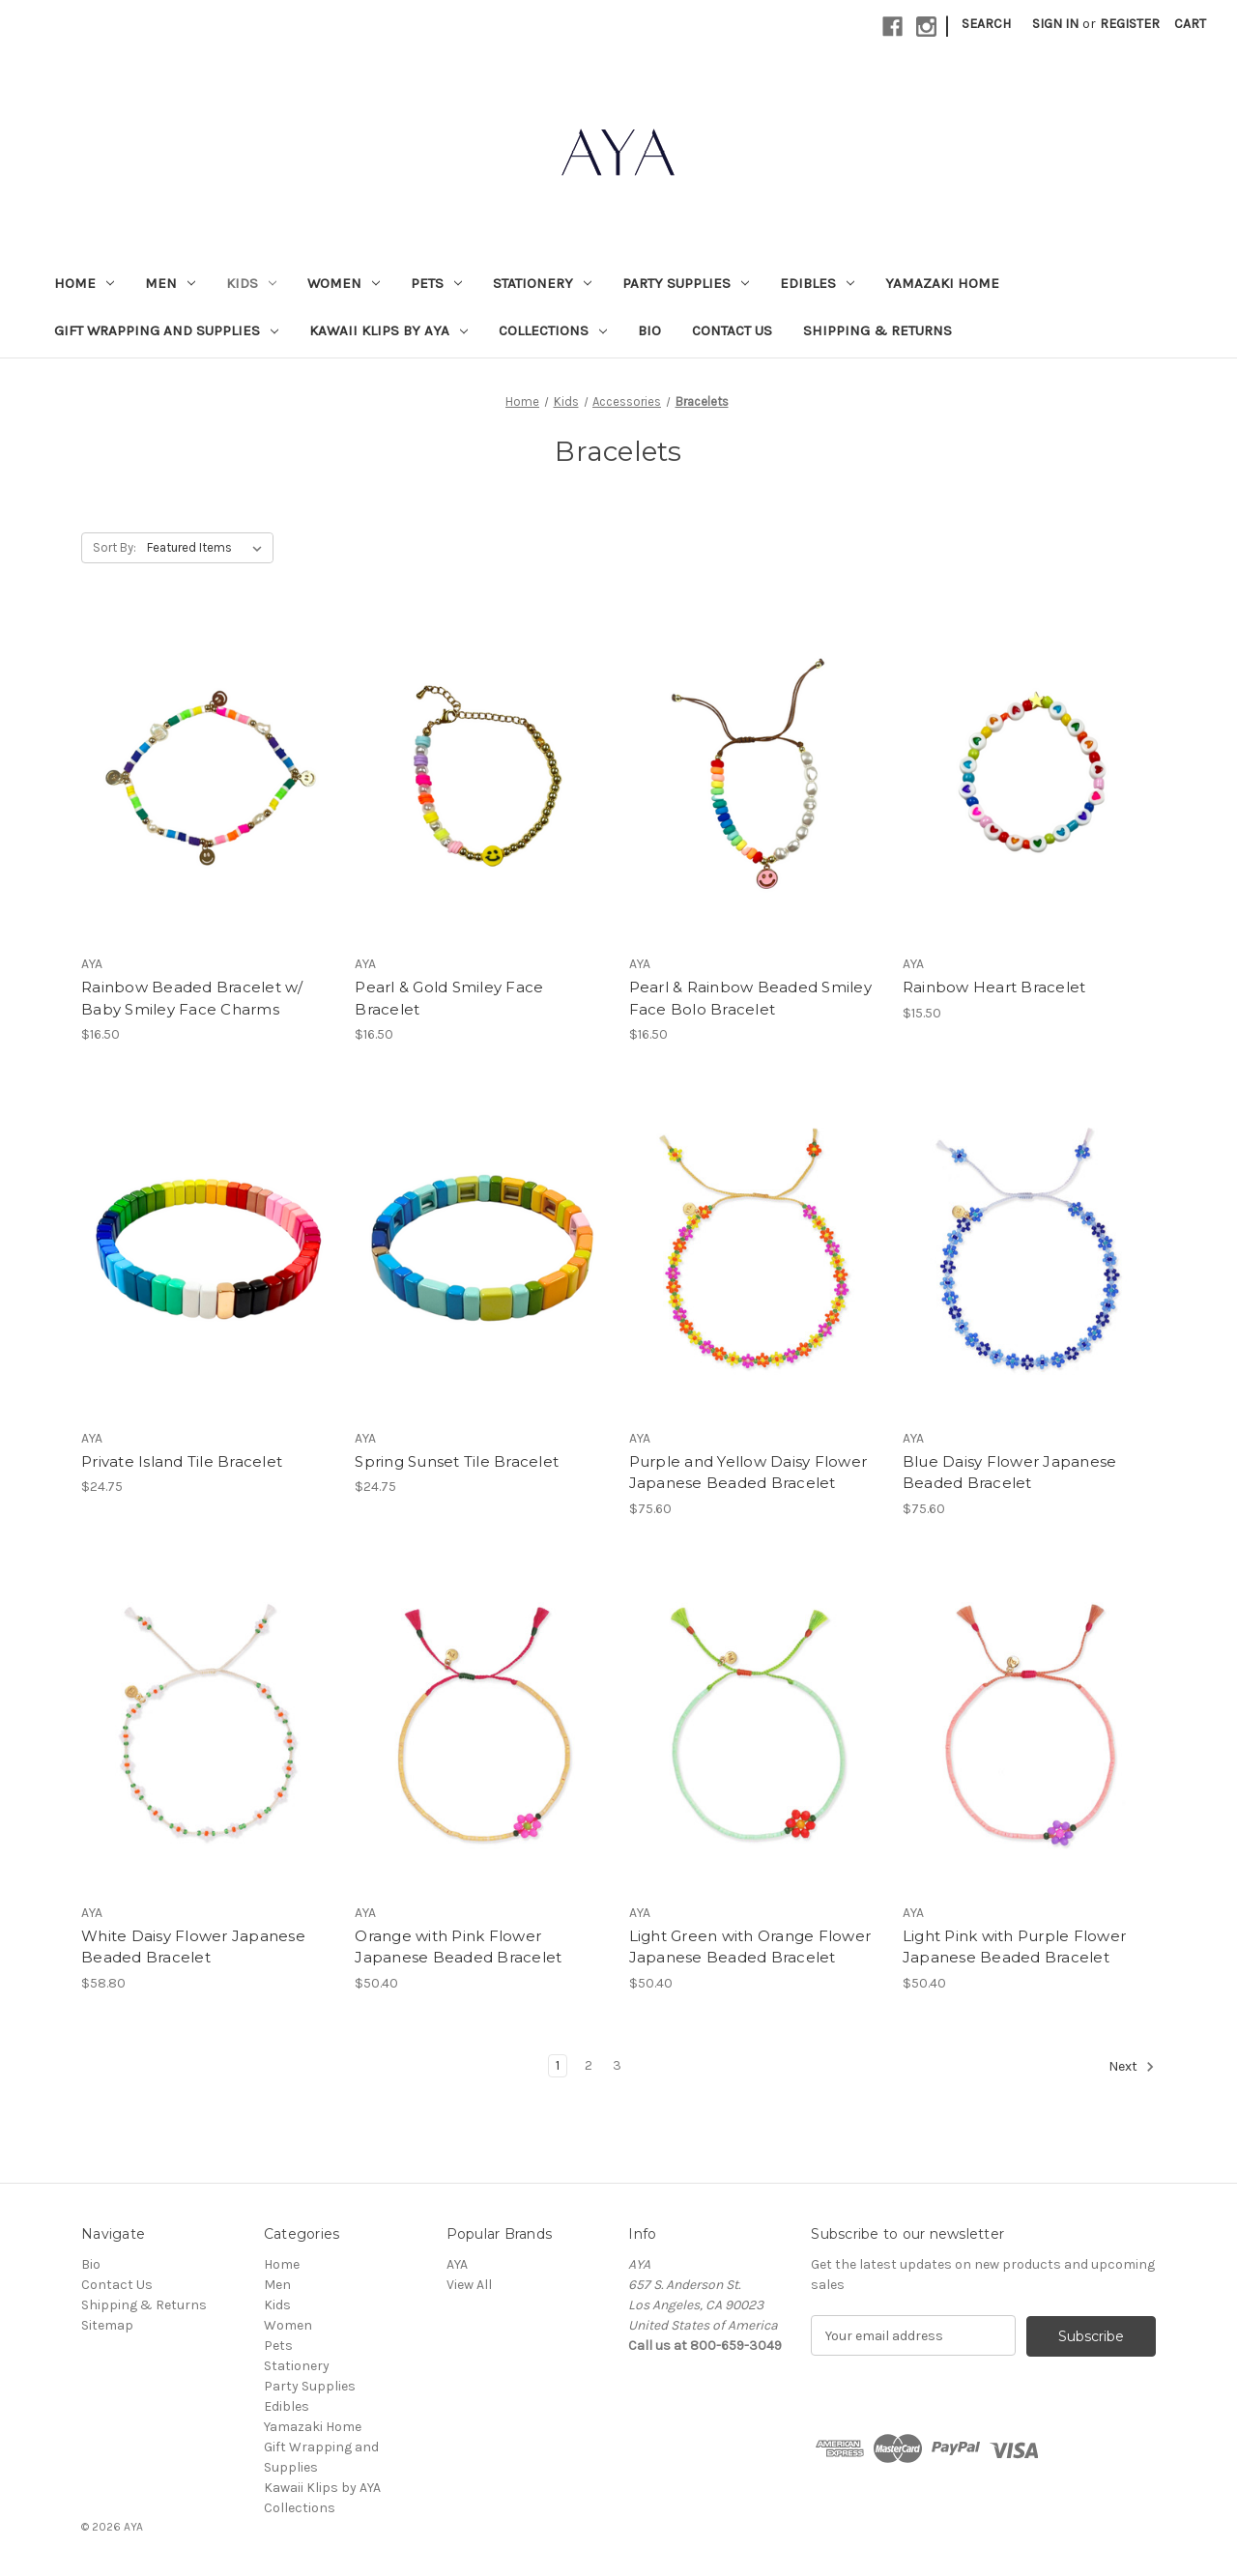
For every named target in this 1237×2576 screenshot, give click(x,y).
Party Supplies (685, 283)
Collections (553, 330)
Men (170, 283)
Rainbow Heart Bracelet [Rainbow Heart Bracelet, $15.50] (994, 987)
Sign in (1055, 23)
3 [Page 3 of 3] (617, 2065)
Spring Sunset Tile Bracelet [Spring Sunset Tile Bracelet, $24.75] (457, 1461)
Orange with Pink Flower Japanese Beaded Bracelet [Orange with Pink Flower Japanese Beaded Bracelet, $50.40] (458, 1947)
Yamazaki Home (942, 283)
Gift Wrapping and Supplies (166, 330)
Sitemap (107, 2325)
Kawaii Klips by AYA (388, 330)
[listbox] (208, 547)
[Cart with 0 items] (1190, 23)
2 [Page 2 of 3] (588, 2065)
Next (1131, 2066)
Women (343, 283)
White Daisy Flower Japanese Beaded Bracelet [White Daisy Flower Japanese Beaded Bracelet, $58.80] (193, 1947)
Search (986, 23)
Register (1130, 23)
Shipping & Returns (877, 330)
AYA (457, 2264)
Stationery (542, 283)
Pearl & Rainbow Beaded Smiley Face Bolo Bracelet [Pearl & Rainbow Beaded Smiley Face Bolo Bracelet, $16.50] (750, 998)
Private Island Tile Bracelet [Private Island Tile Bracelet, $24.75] (181, 1461)
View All (469, 2284)
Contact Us (732, 330)
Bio (649, 330)
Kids (251, 283)
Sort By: (114, 547)
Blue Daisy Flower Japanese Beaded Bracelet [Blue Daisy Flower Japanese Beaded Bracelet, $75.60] (1010, 1472)
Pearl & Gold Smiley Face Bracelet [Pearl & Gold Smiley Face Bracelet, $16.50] (449, 998)
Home (84, 283)
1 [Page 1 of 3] (558, 2065)
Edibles (817, 283)
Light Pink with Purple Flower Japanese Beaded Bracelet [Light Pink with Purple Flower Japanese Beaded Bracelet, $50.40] (1014, 1947)
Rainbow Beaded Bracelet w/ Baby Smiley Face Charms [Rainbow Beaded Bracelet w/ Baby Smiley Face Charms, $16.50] (192, 998)
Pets (436, 283)
